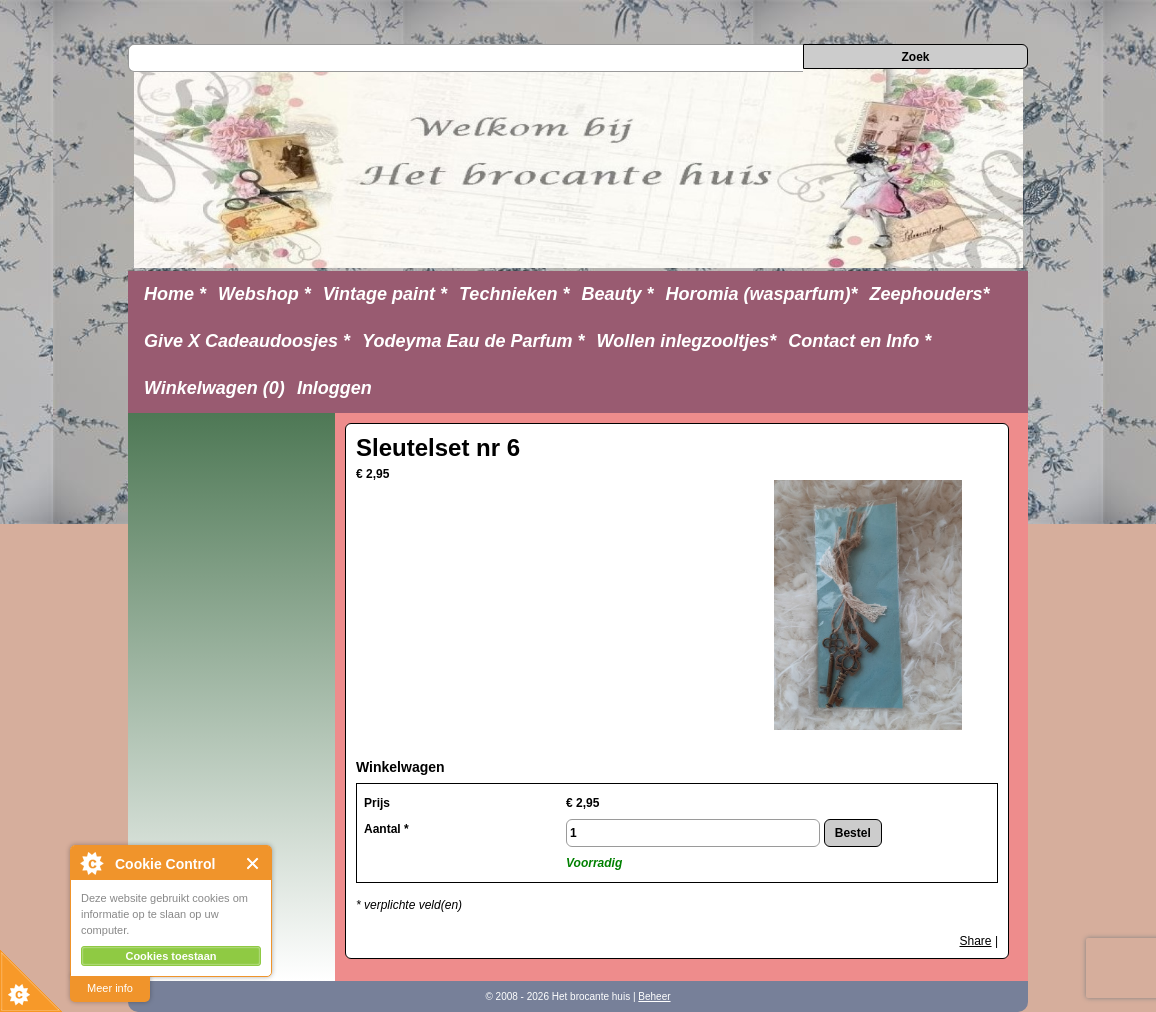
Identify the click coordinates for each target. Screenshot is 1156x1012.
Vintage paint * (385, 294)
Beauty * (617, 294)
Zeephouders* (930, 294)
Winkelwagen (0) (214, 388)
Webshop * (264, 294)
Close (253, 863)
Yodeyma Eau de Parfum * (473, 341)
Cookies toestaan (170, 956)
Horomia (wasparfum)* (761, 294)
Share (976, 941)
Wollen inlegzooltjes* (687, 341)
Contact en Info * (859, 341)
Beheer (654, 996)
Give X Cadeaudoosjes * (247, 341)
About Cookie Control (91, 863)
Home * (175, 294)
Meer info (110, 988)
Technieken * (514, 294)
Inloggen (334, 388)
